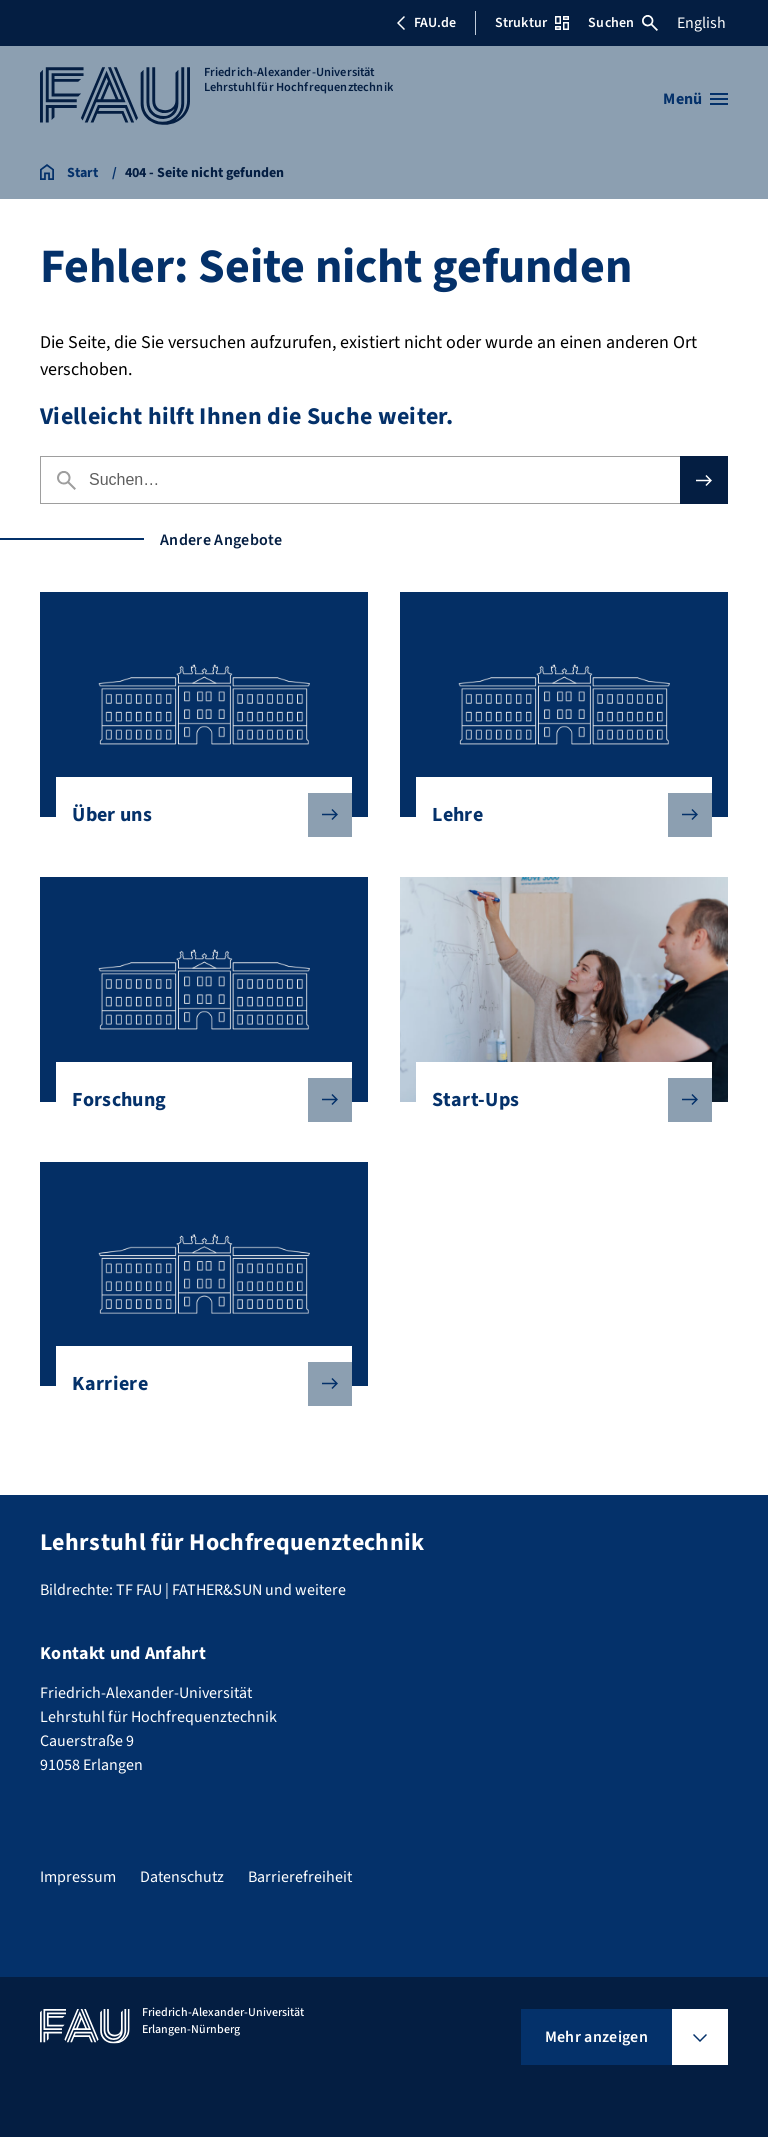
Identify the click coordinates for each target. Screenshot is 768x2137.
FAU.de (426, 23)
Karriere (195, 1384)
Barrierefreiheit (300, 1877)
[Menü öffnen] (695, 99)
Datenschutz (182, 1877)
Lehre (555, 815)
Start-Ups (555, 1100)
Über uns (195, 815)
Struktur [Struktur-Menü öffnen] (532, 23)
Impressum (78, 1877)
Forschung (195, 1100)
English (701, 23)
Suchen (623, 23)
